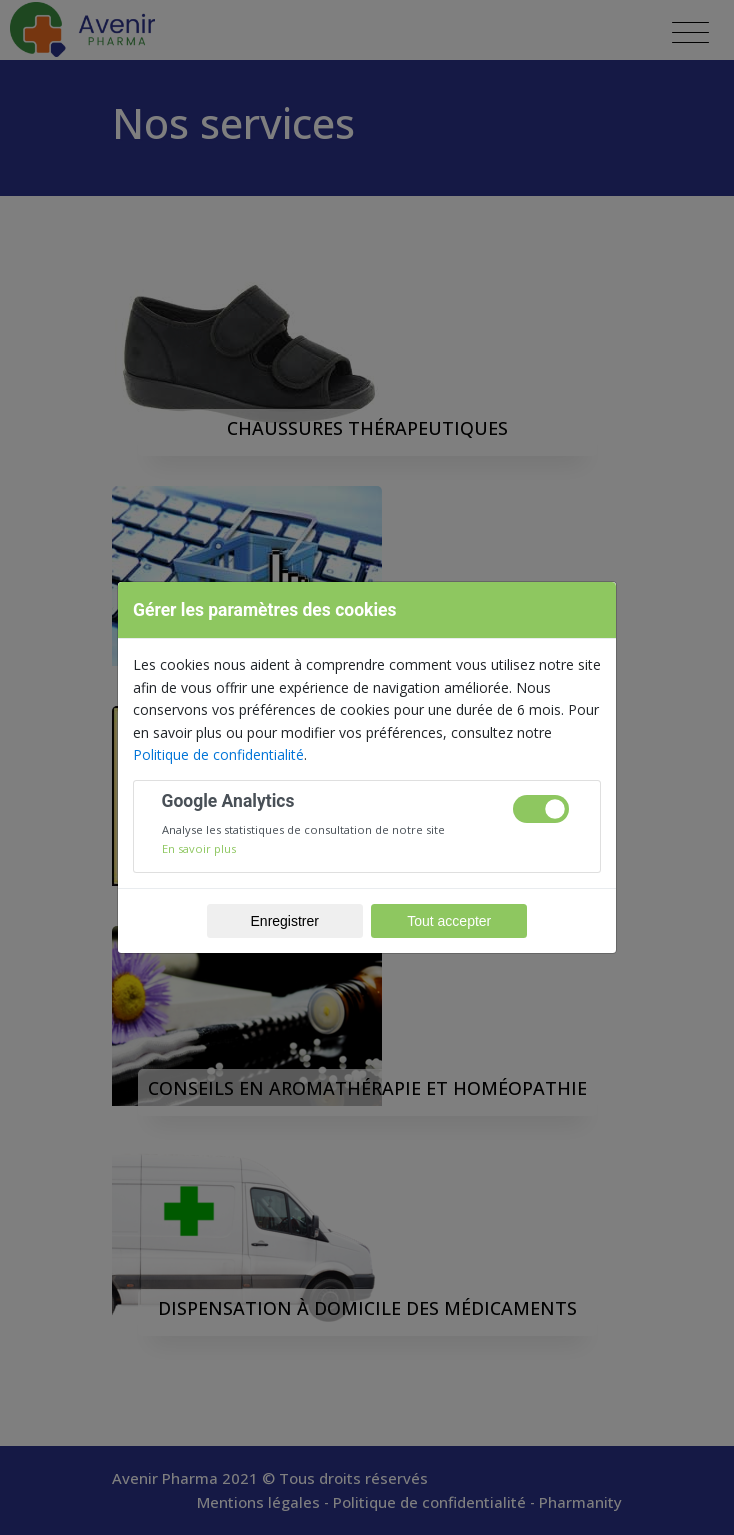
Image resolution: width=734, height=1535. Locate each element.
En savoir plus (199, 848)
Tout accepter (449, 921)
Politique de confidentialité (218, 754)
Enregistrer (285, 921)
